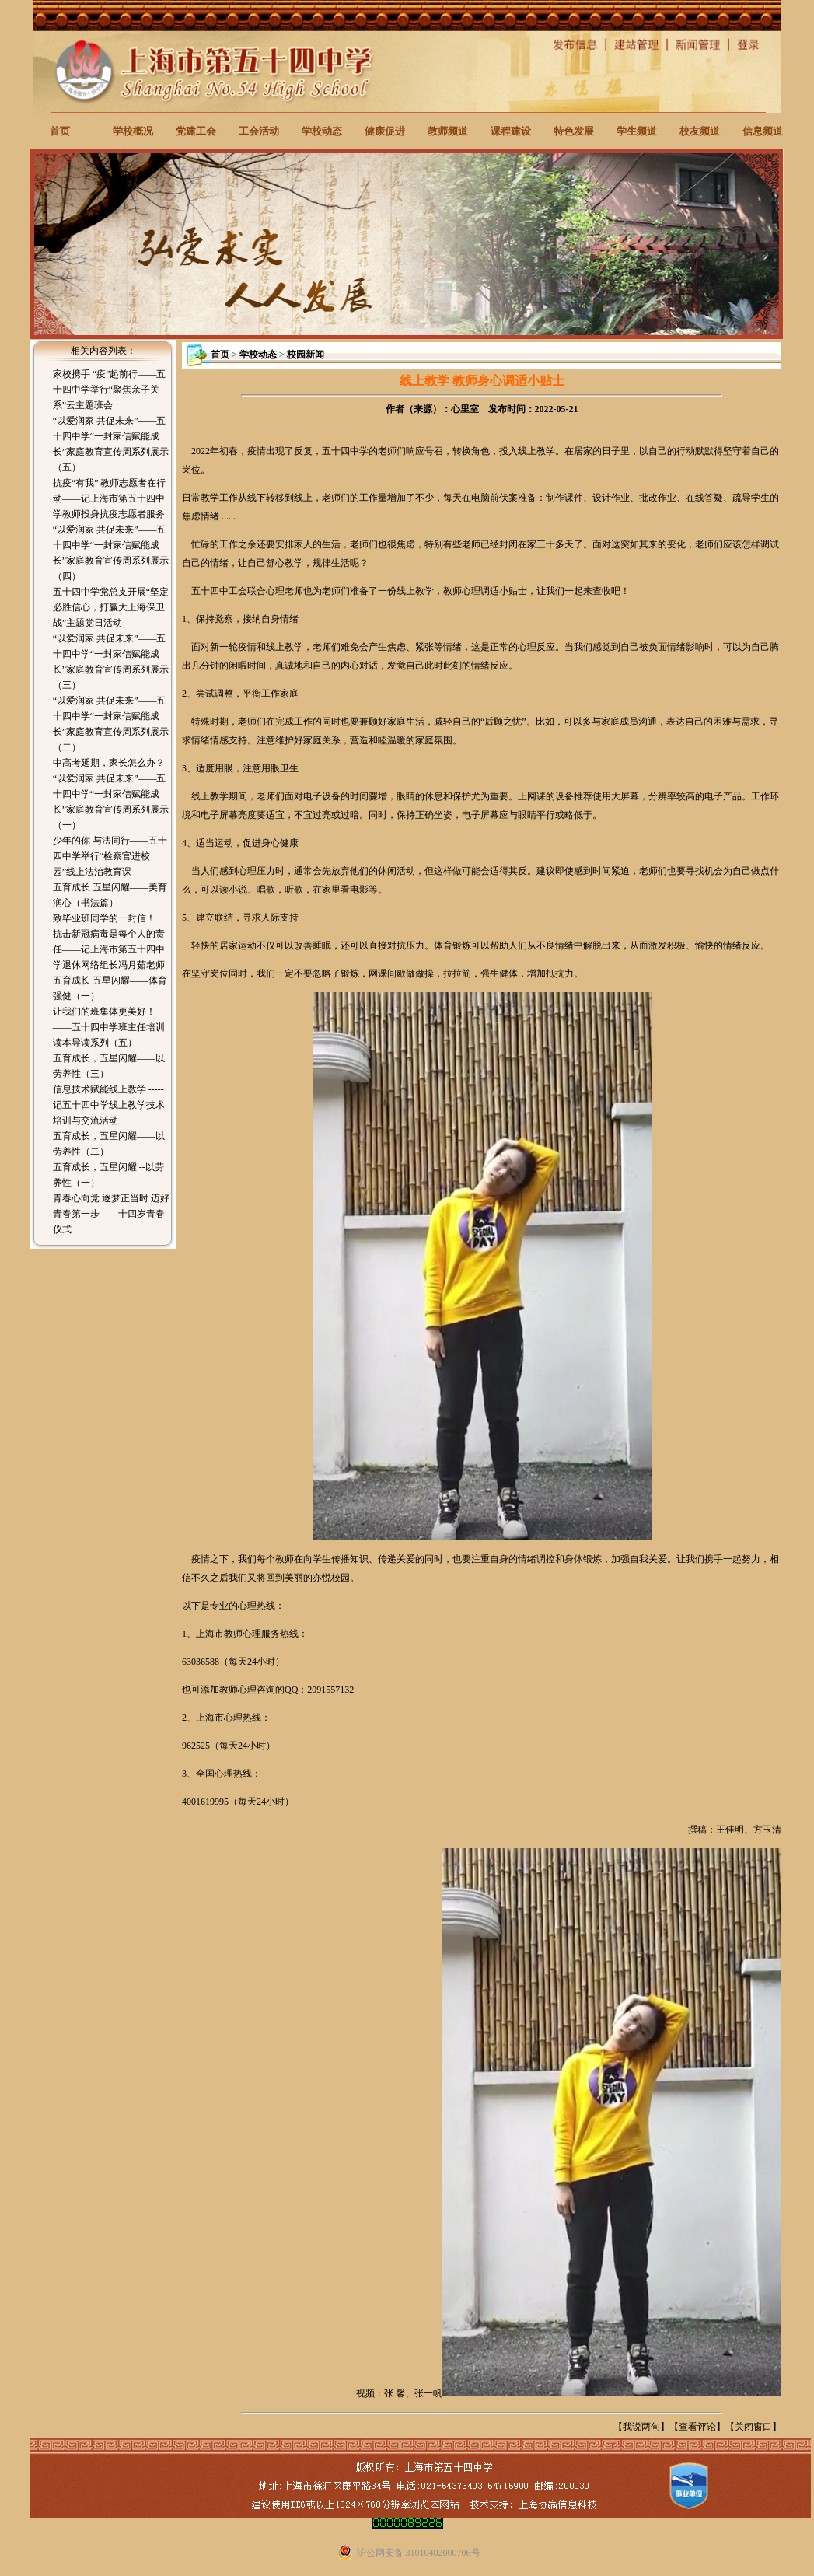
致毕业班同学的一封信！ (104, 918)
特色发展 (574, 131)
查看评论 (697, 2426)
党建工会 (196, 131)
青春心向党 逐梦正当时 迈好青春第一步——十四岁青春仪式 (111, 1214)
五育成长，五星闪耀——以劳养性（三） (109, 1066)
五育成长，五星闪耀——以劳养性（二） (109, 1144)
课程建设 (511, 131)
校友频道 (699, 131)
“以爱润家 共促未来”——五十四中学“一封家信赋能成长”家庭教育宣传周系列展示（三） (111, 661)
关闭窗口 (753, 2426)
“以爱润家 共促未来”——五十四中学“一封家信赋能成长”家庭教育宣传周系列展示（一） (111, 801)
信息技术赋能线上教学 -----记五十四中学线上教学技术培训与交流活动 (109, 1105)
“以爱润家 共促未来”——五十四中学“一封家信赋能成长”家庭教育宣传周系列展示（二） (111, 724)
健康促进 (385, 131)
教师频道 (448, 131)
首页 (60, 131)
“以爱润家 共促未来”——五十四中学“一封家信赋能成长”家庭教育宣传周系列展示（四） (111, 553)
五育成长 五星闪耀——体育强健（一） (110, 988)
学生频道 (637, 131)
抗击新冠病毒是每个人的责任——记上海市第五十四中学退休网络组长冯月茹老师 (109, 949)
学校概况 (133, 131)
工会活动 (259, 131)
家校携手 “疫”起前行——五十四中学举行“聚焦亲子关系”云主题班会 (109, 390)
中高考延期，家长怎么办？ (109, 762)
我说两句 (641, 2426)
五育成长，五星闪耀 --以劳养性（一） (108, 1175)
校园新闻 (305, 354)
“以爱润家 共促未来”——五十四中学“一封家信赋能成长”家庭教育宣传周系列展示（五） (111, 444)
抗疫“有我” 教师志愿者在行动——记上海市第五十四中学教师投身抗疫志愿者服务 (109, 498)
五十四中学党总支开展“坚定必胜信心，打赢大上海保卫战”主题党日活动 (111, 607)
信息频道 (762, 131)
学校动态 (322, 131)
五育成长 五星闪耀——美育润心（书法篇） (110, 895)
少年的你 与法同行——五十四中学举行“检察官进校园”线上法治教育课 (110, 856)
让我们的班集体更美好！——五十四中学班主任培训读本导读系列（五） (109, 1027)
